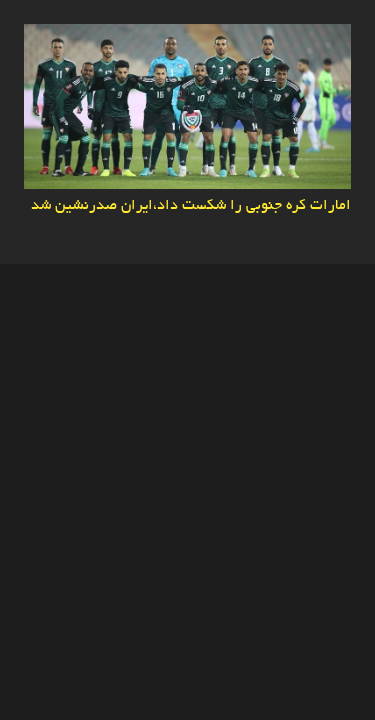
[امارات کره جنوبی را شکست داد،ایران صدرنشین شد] (187, 37)
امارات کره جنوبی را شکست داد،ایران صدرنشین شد (191, 206)
